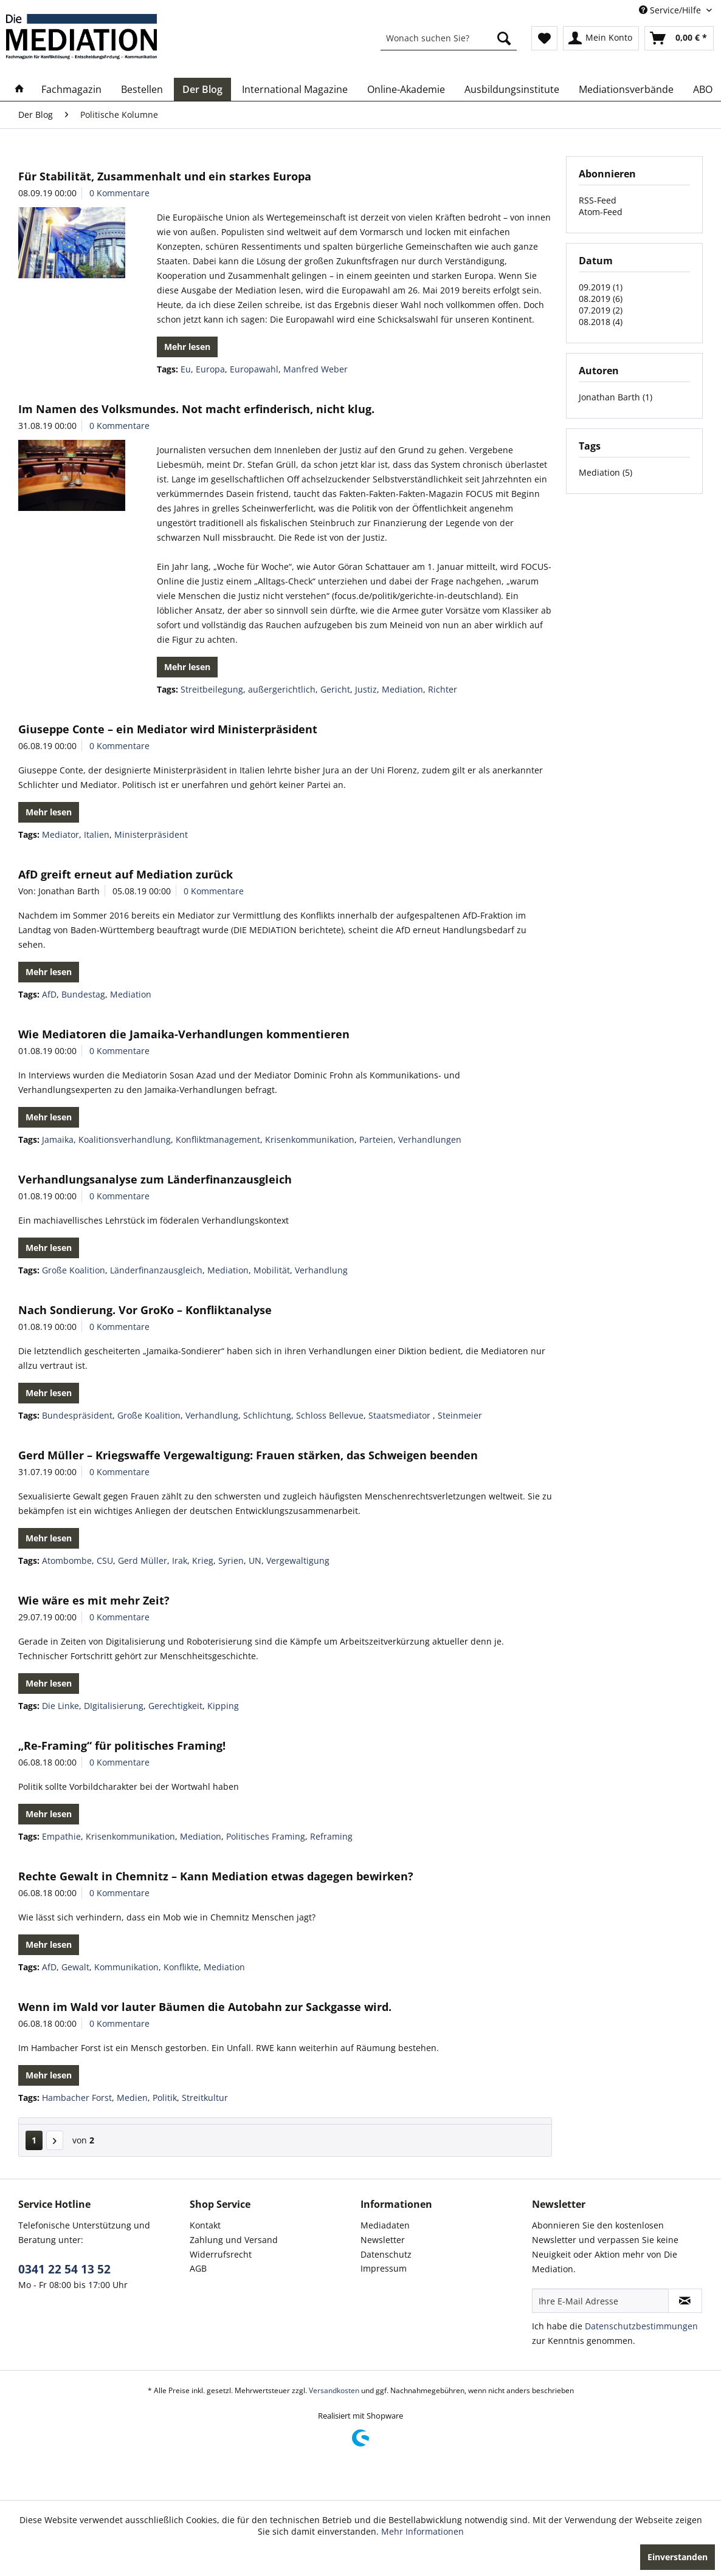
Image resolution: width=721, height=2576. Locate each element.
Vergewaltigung (297, 1560)
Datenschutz (386, 2254)
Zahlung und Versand (234, 2239)
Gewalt (75, 1967)
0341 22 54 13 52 (64, 2269)
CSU (105, 1560)
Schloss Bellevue (330, 1415)
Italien (96, 834)
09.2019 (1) (601, 287)
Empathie (61, 1836)
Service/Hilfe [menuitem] (671, 10)
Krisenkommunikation (309, 1139)
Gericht (335, 689)
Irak (179, 1560)
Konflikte (181, 1967)
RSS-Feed (597, 200)
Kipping (223, 1705)
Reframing (331, 1836)
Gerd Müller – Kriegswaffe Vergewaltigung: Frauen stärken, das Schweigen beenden (248, 1455)
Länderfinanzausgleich (156, 1270)
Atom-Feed (601, 212)
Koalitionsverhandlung (124, 1139)
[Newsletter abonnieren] (685, 2301)
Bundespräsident (77, 1415)
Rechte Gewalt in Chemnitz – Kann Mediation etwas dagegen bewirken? (215, 1876)
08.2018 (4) (601, 321)
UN (255, 1560)
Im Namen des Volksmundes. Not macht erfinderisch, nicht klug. (196, 409)
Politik (165, 2097)
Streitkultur (205, 2097)
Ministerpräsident (151, 834)
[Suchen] (504, 38)
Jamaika (58, 1139)
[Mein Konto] (601, 38)
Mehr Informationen (422, 2531)
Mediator (60, 834)
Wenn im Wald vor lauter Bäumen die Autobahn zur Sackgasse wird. (205, 2006)
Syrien (231, 1560)
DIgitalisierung (113, 1705)
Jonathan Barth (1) (615, 397)
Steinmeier (460, 1415)
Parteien (376, 1139)
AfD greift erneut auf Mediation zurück (125, 874)
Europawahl (254, 369)
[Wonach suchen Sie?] (449, 38)
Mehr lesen (187, 346)
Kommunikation (126, 1967)
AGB (198, 2268)
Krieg (202, 1560)
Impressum (383, 2268)
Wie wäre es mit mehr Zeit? (94, 1600)
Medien (132, 2097)
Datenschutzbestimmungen (641, 2326)
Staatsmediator (400, 1415)
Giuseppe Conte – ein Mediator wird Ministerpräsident (167, 729)
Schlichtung (267, 1415)
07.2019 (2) (601, 310)
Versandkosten (334, 2390)
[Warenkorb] (679, 38)
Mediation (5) (605, 472)
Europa (210, 369)
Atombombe (67, 1560)
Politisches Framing (265, 1836)
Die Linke (60, 1705)
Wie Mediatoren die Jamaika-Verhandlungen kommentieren (184, 1034)
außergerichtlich (282, 689)
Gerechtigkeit (175, 1705)
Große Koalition (73, 1270)
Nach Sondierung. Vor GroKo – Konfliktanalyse (145, 1310)
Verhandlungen (429, 1139)
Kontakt (205, 2225)
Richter (442, 689)
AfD (49, 994)
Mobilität (272, 1270)
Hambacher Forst (77, 2097)
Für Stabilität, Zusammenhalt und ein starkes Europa (164, 176)
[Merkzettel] (544, 38)
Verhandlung (321, 1270)
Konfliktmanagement (218, 1139)
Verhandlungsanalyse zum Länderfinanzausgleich (155, 1179)
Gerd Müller (142, 1560)
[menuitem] (449, 38)
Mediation (402, 689)
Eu (186, 369)
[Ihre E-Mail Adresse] (600, 2301)
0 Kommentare (119, 193)
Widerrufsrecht (221, 2254)
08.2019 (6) (601, 298)
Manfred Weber (315, 369)
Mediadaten (385, 2225)
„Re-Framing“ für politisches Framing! (122, 1745)
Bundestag (83, 994)
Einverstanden (677, 2557)
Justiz (366, 689)
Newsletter (382, 2239)
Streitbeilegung (212, 689)
